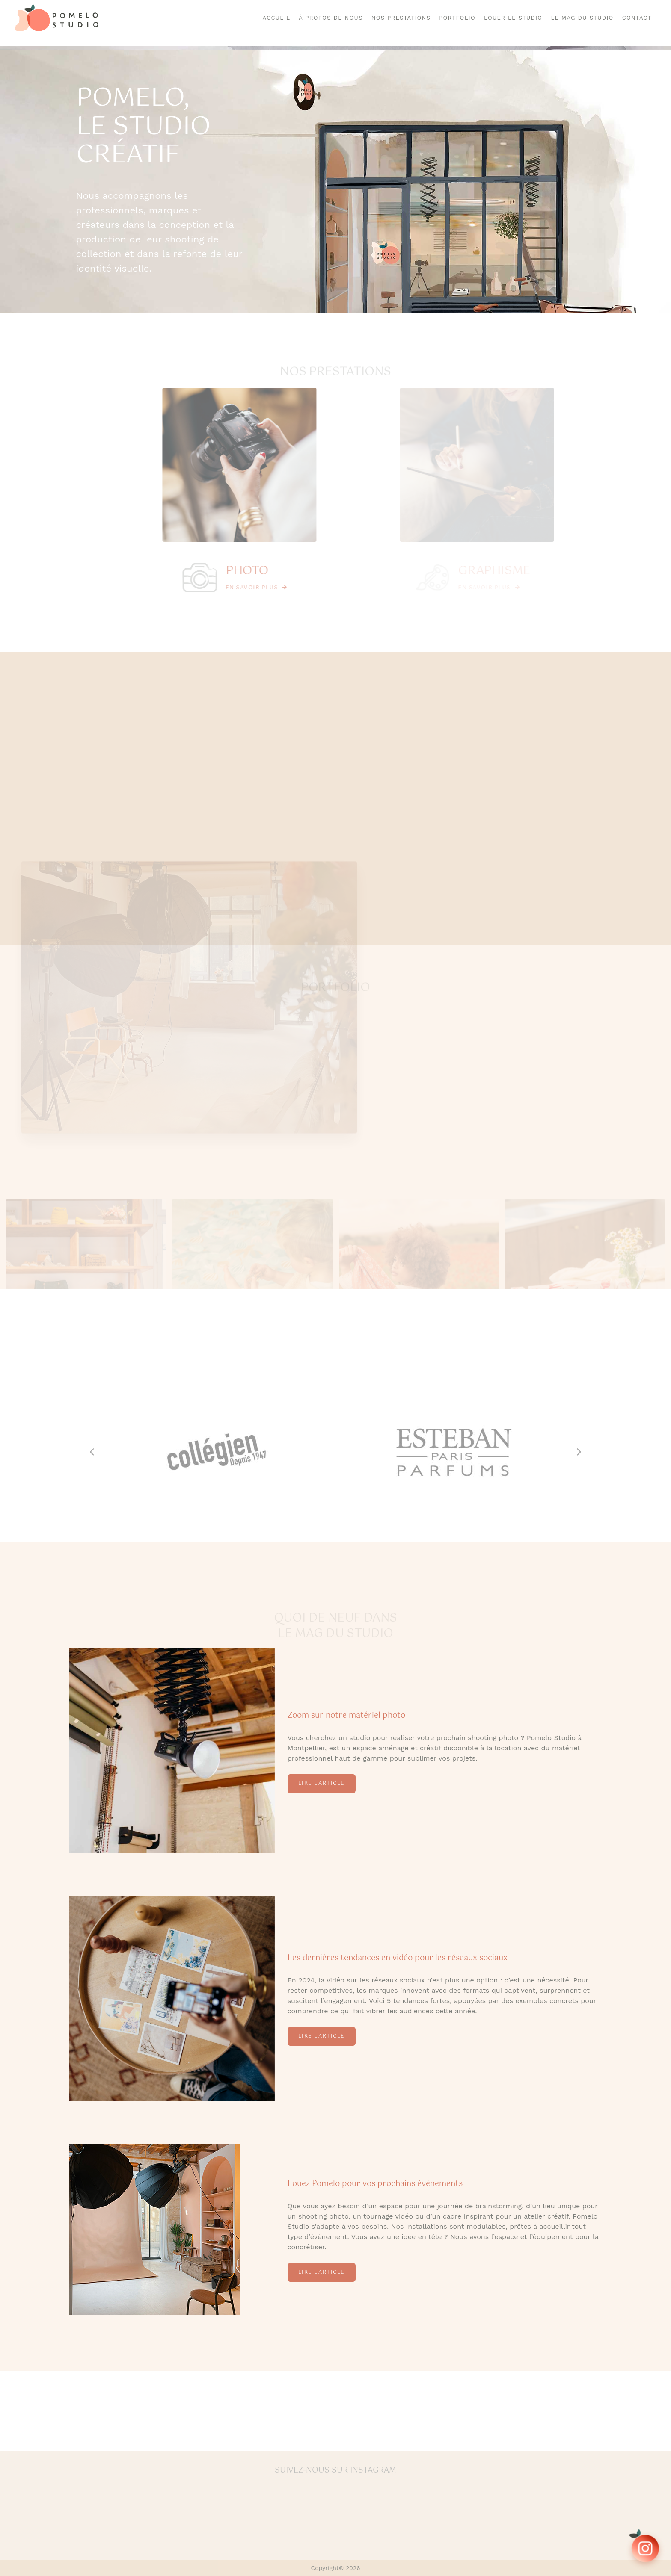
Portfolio (457, 18)
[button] (95, 1451)
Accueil (277, 18)
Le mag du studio (582, 18)
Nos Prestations (401, 18)
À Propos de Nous (331, 18)
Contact (637, 18)
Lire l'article (321, 1783)
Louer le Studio (513, 18)
